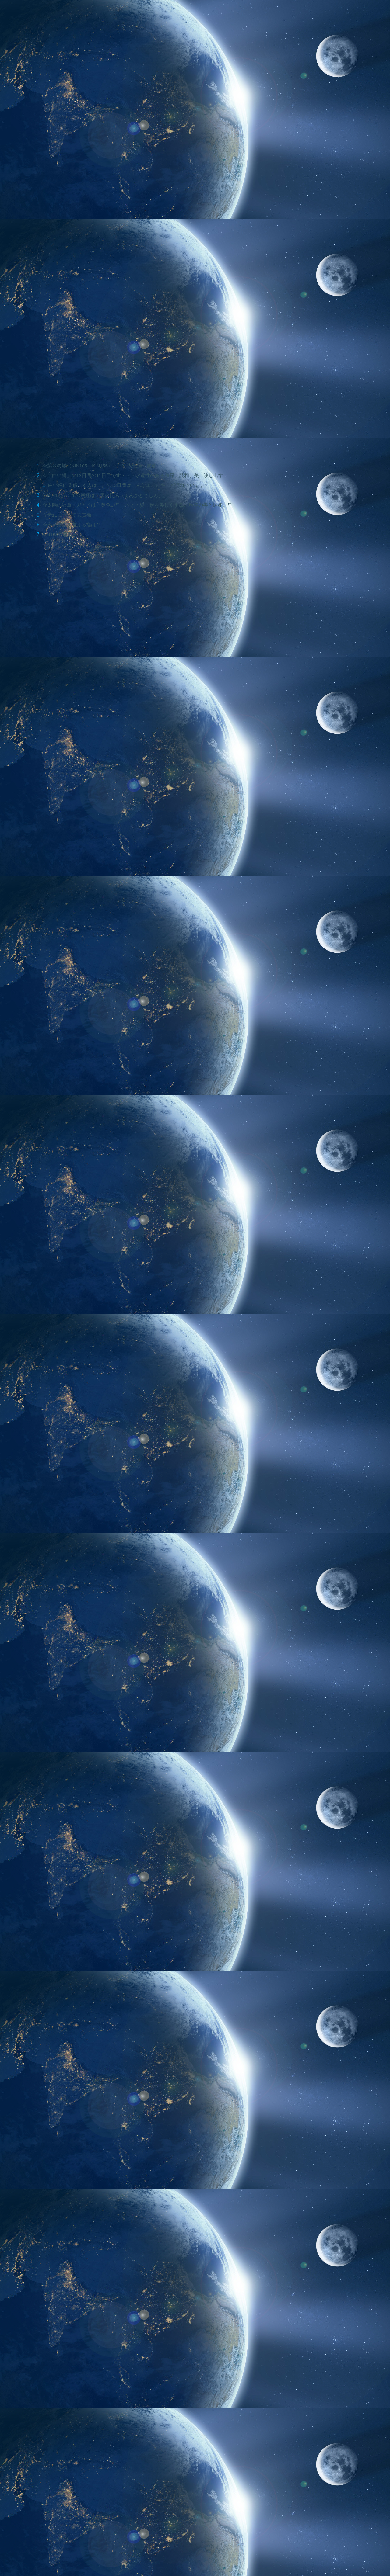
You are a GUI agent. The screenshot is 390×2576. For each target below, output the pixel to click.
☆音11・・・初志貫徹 (67, 515)
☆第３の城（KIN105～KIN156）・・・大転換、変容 (100, 465)
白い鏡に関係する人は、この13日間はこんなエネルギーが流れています (126, 485)
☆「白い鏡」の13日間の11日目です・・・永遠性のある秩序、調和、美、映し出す (133, 475)
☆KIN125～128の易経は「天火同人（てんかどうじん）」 (105, 495)
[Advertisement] (135, 1840)
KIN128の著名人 (60, 534)
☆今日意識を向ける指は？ (71, 524)
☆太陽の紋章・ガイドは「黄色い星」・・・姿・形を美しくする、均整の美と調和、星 (137, 505)
